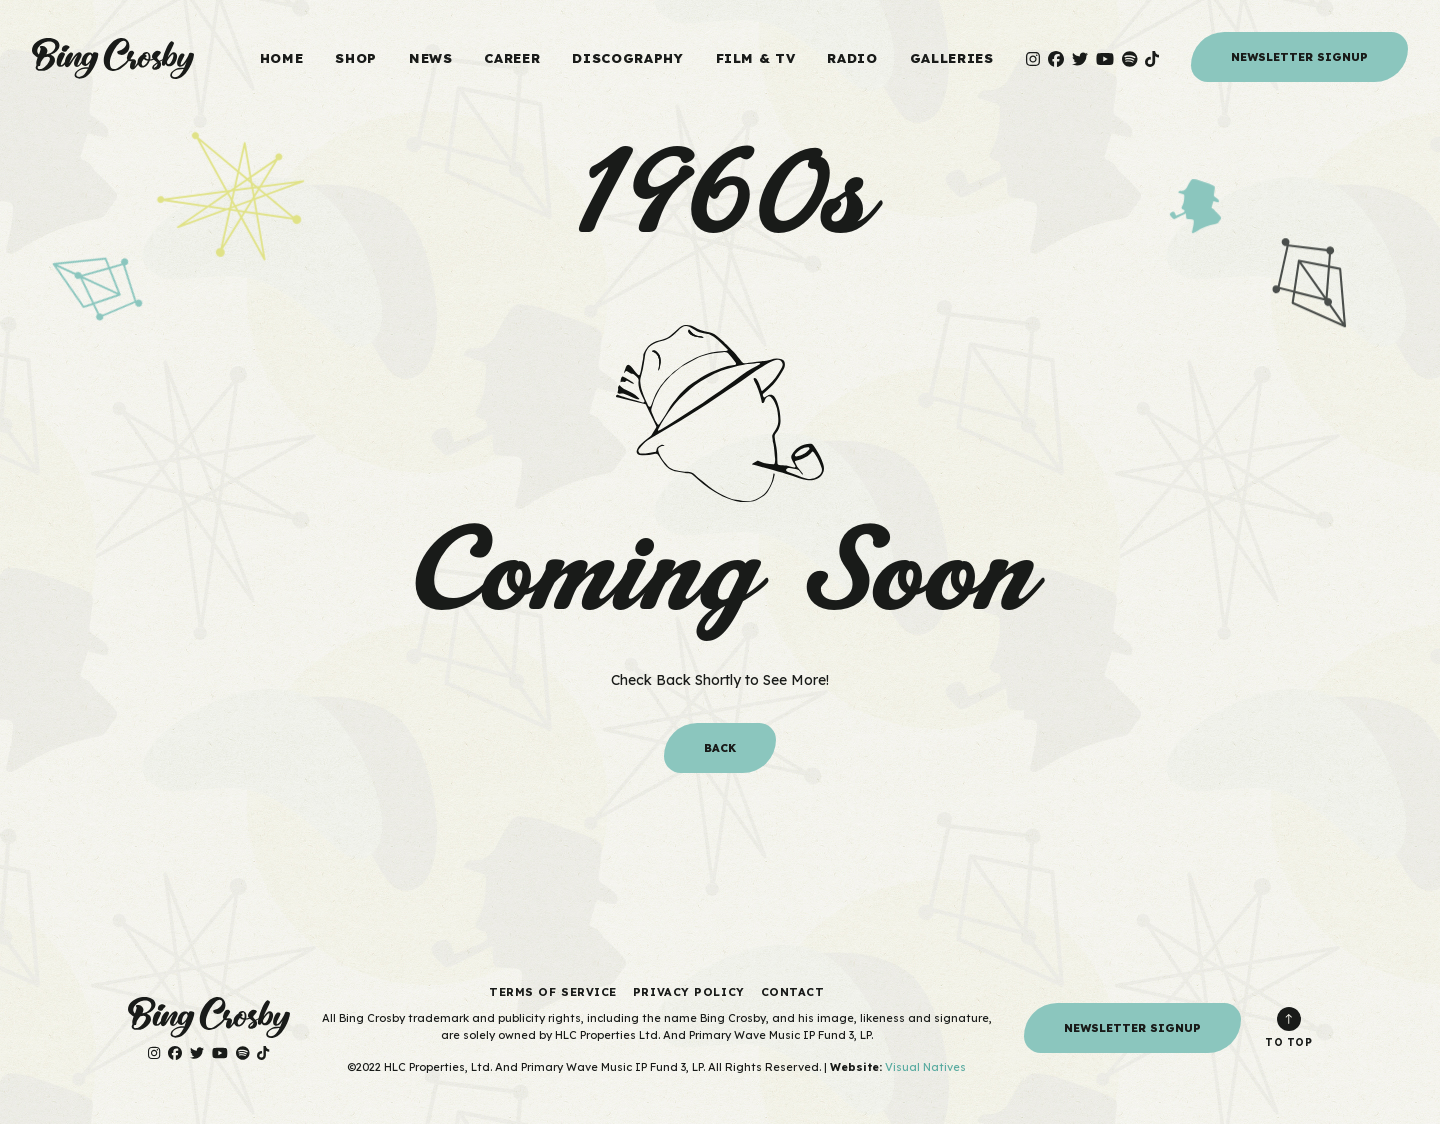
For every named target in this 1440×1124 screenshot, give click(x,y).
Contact (793, 992)
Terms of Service (553, 992)
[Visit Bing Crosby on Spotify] (1130, 59)
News (431, 58)
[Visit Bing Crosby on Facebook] (1056, 59)
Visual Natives (925, 1067)
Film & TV (756, 58)
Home (282, 58)
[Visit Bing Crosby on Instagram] (1033, 59)
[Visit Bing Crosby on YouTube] (1105, 59)
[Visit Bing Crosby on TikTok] (1152, 59)
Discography (627, 58)
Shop (356, 58)
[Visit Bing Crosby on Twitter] (1080, 59)
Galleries (952, 58)
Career (512, 58)
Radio (852, 58)
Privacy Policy (689, 992)
